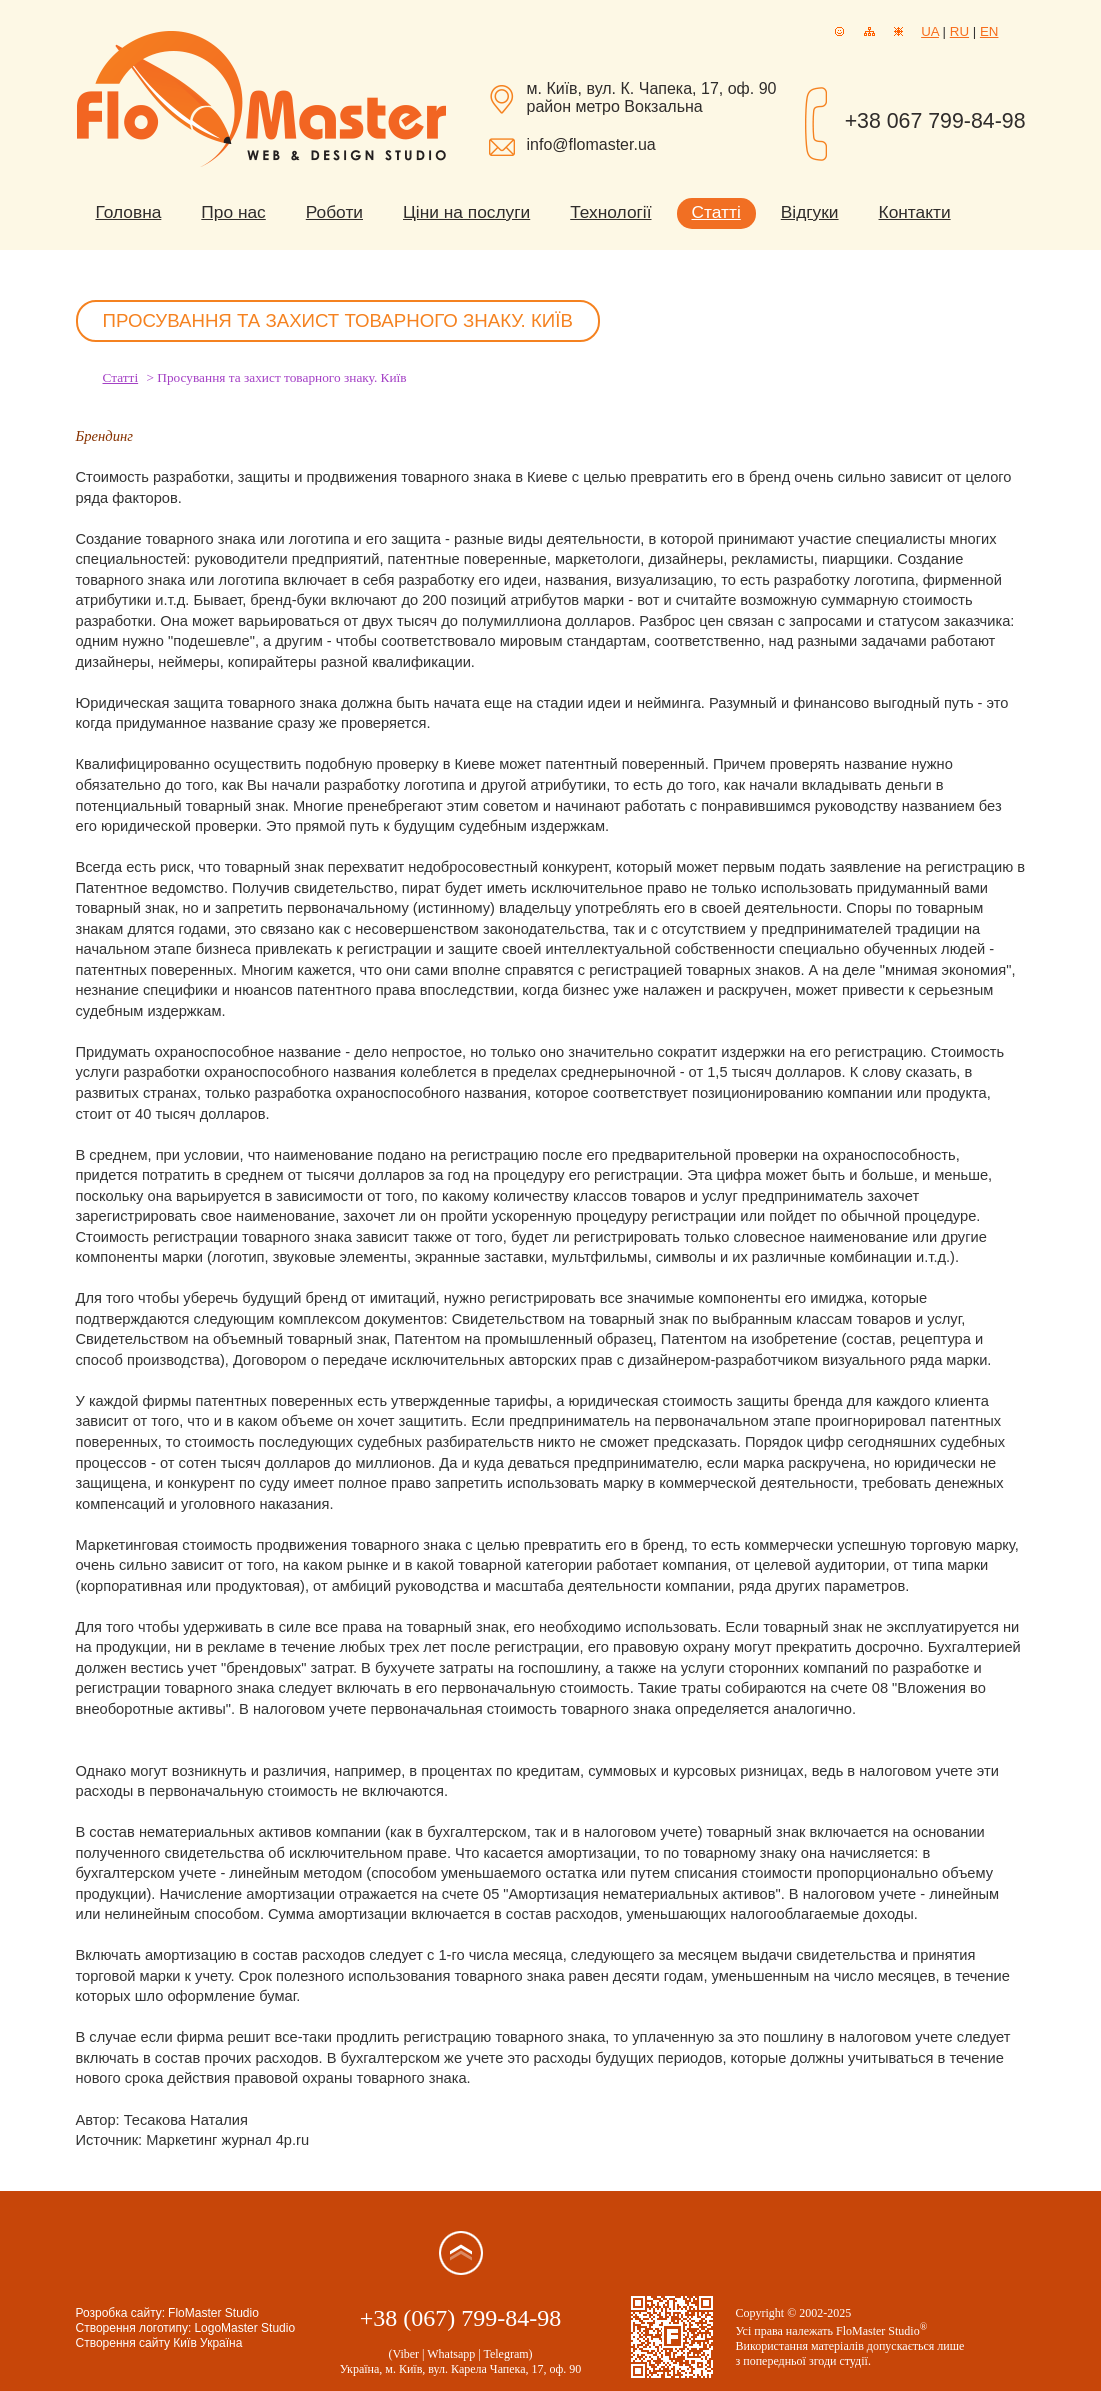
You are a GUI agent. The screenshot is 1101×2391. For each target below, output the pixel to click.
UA (930, 31)
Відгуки (810, 212)
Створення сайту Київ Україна (159, 2343)
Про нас (233, 212)
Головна (129, 212)
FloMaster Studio (213, 2313)
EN (989, 31)
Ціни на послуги (466, 212)
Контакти (915, 212)
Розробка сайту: (121, 2313)
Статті (716, 212)
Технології (610, 212)
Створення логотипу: (134, 2328)
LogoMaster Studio (244, 2328)
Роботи (334, 212)
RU (959, 31)
